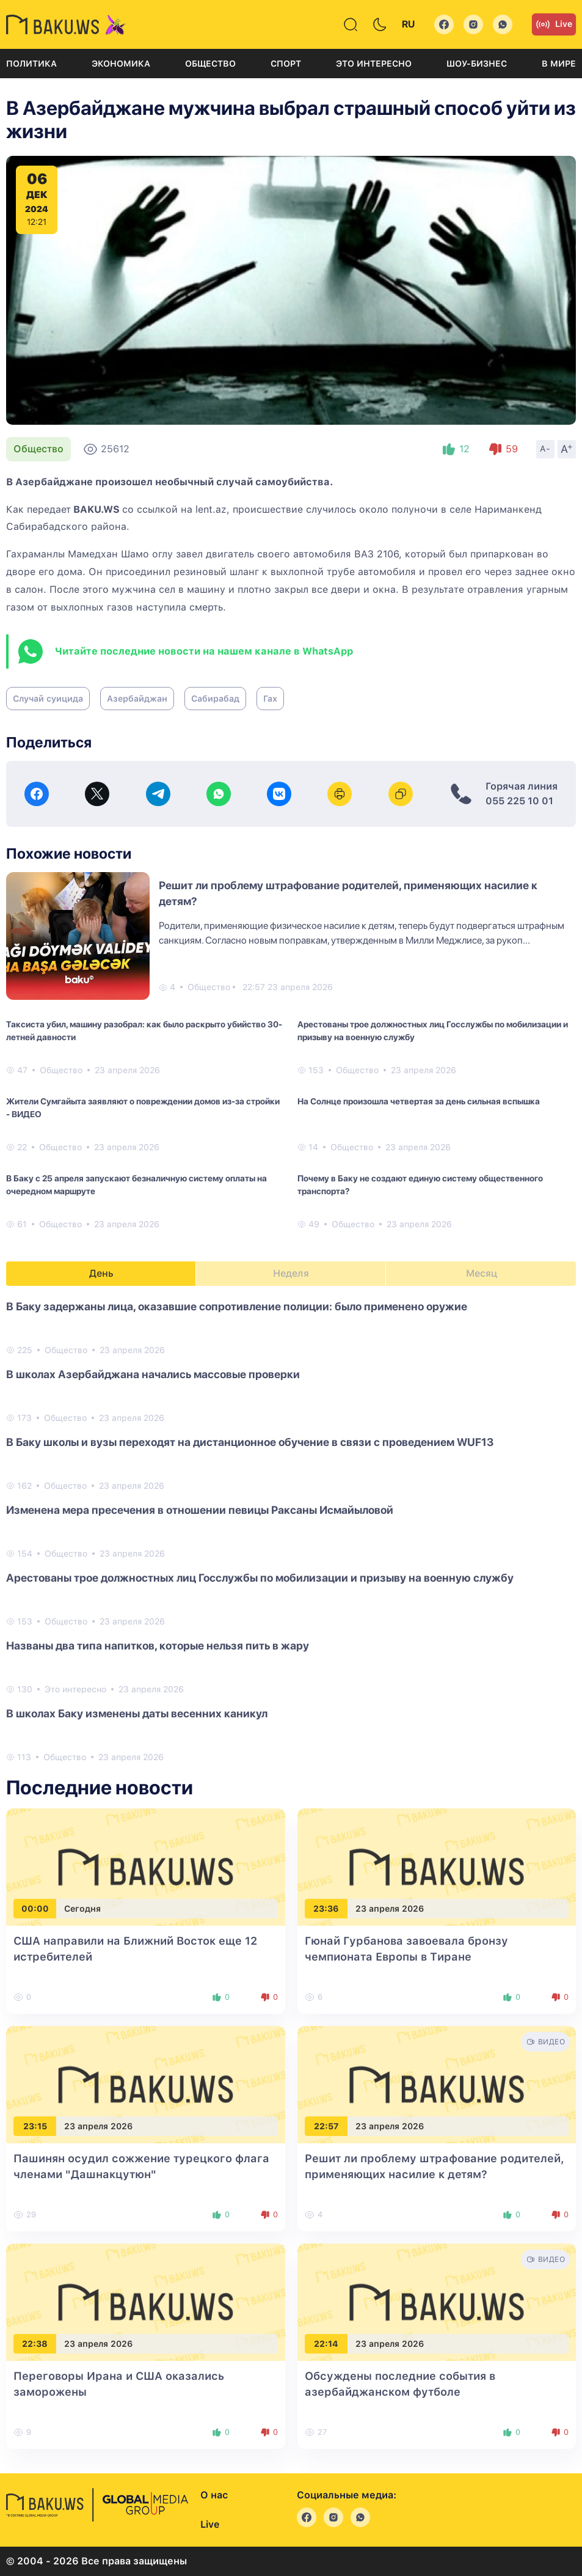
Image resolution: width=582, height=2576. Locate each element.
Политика (31, 63)
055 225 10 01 (519, 801)
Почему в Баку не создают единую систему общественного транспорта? (420, 1184)
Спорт (286, 63)
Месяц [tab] (481, 1273)
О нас (214, 2495)
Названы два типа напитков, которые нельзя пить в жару (157, 1645)
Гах (270, 698)
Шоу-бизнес (476, 63)
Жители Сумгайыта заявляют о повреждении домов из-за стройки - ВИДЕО (143, 1107)
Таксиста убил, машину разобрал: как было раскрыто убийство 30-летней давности (144, 1030)
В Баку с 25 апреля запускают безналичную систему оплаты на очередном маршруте (136, 1184)
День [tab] (101, 1273)
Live (554, 24)
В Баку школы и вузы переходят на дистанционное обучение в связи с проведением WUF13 (249, 1442)
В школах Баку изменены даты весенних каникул (136, 1713)
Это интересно (374, 63)
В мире (559, 63)
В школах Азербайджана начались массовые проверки (153, 1374)
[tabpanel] (291, 1531)
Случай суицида (48, 698)
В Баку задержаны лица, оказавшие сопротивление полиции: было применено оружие (236, 1306)
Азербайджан (137, 698)
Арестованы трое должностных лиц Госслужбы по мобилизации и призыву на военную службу (432, 1030)
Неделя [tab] (291, 1273)
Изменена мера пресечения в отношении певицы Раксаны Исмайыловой (199, 1509)
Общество (210, 63)
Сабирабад (215, 698)
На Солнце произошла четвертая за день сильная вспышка (418, 1101)
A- (545, 448)
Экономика (121, 63)
